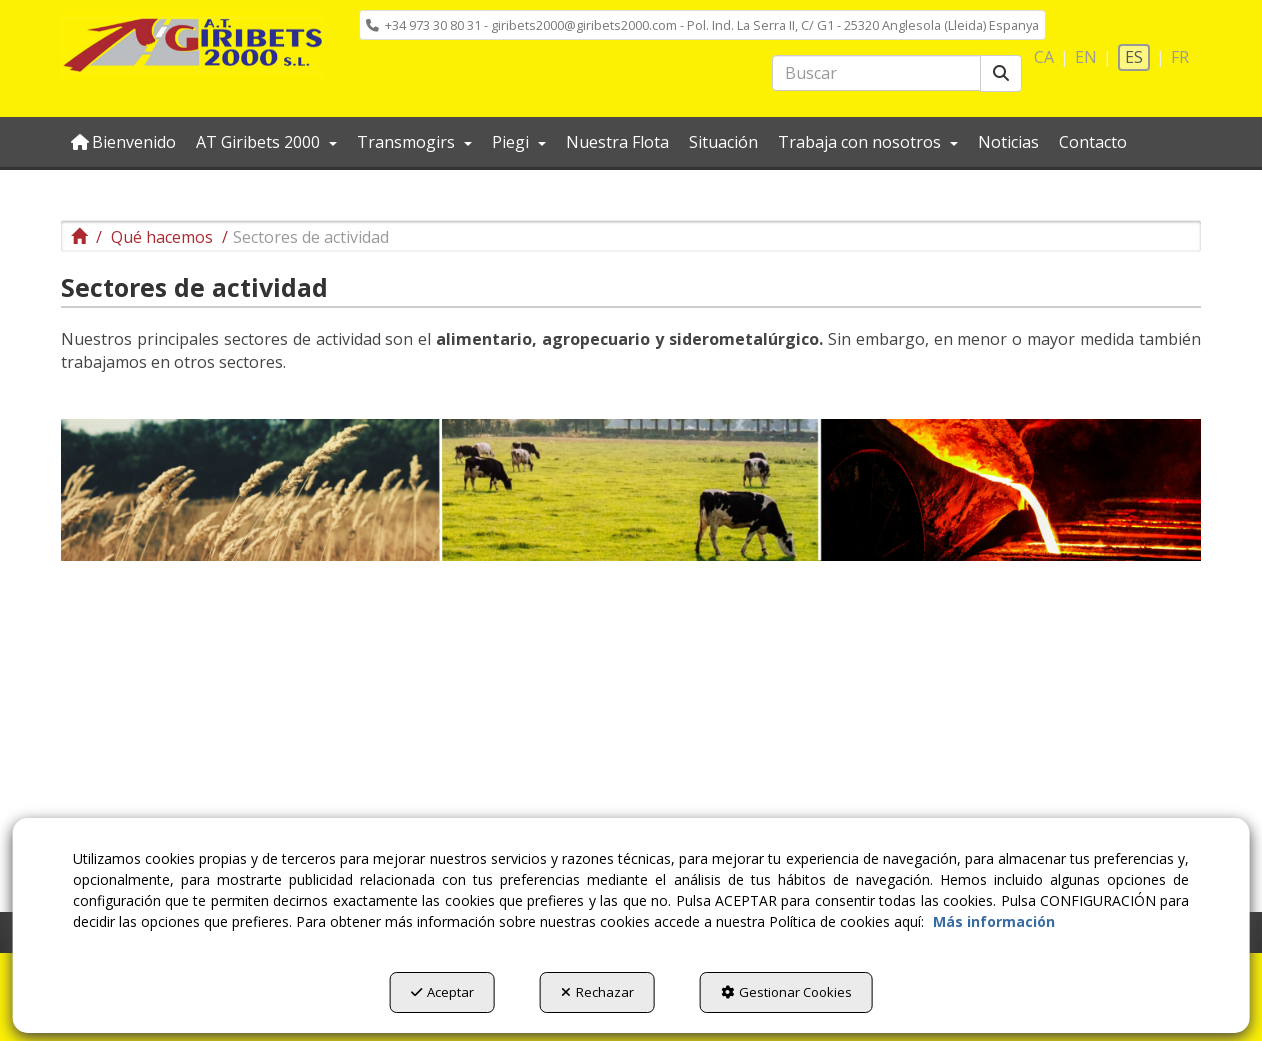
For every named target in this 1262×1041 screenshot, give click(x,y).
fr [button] (1180, 57)
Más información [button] (994, 921)
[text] (876, 73)
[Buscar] (1001, 73)
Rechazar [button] (597, 992)
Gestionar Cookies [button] (786, 992)
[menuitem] (702, 25)
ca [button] (1044, 57)
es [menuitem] (1134, 57)
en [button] (1086, 57)
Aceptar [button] (442, 992)
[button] (192, 45)
